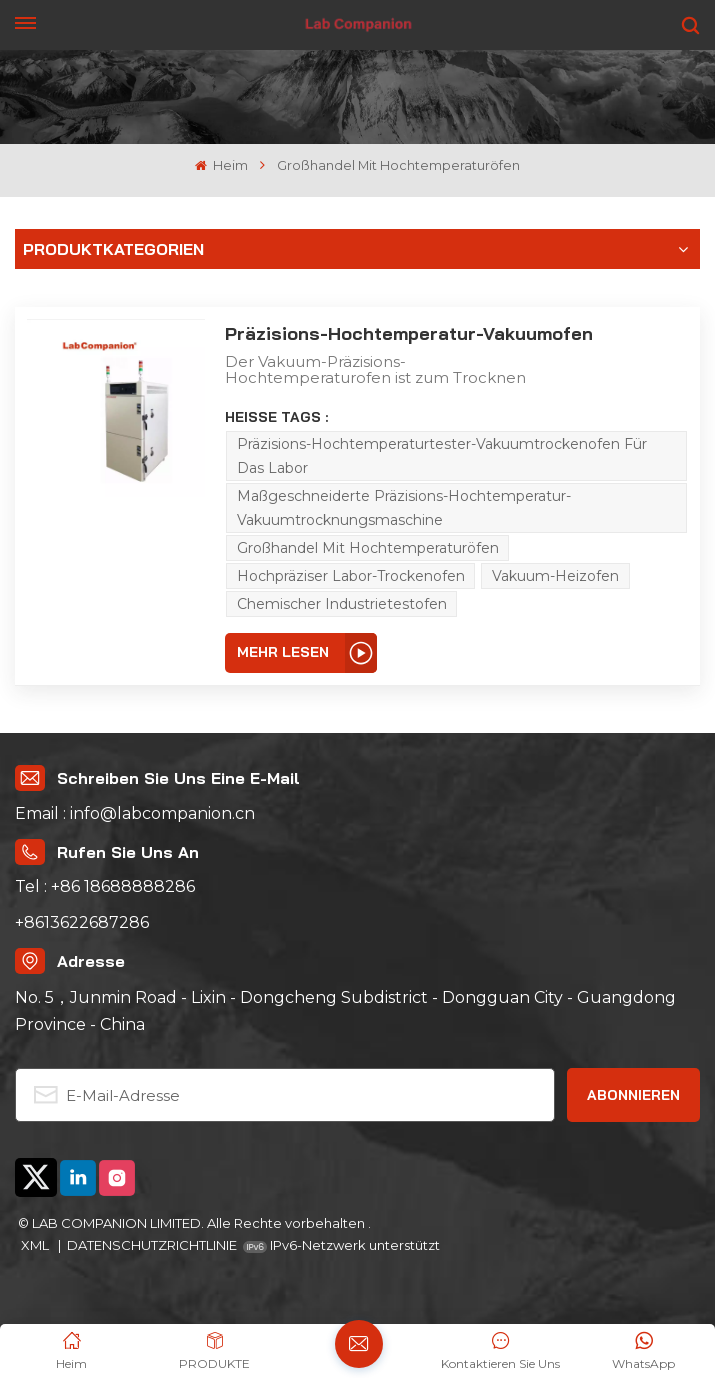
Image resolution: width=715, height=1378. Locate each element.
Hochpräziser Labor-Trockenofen (351, 576)
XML (36, 1245)
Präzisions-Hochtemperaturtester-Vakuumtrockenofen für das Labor (442, 456)
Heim (221, 165)
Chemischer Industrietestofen (342, 604)
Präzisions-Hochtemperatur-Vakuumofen (409, 333)
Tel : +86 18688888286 (105, 886)
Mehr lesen (283, 652)
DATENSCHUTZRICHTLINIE (152, 1245)
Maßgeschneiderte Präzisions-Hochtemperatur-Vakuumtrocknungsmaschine (404, 508)
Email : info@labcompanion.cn (135, 813)
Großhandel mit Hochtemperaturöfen (368, 548)
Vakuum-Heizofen (555, 576)
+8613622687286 (82, 922)
